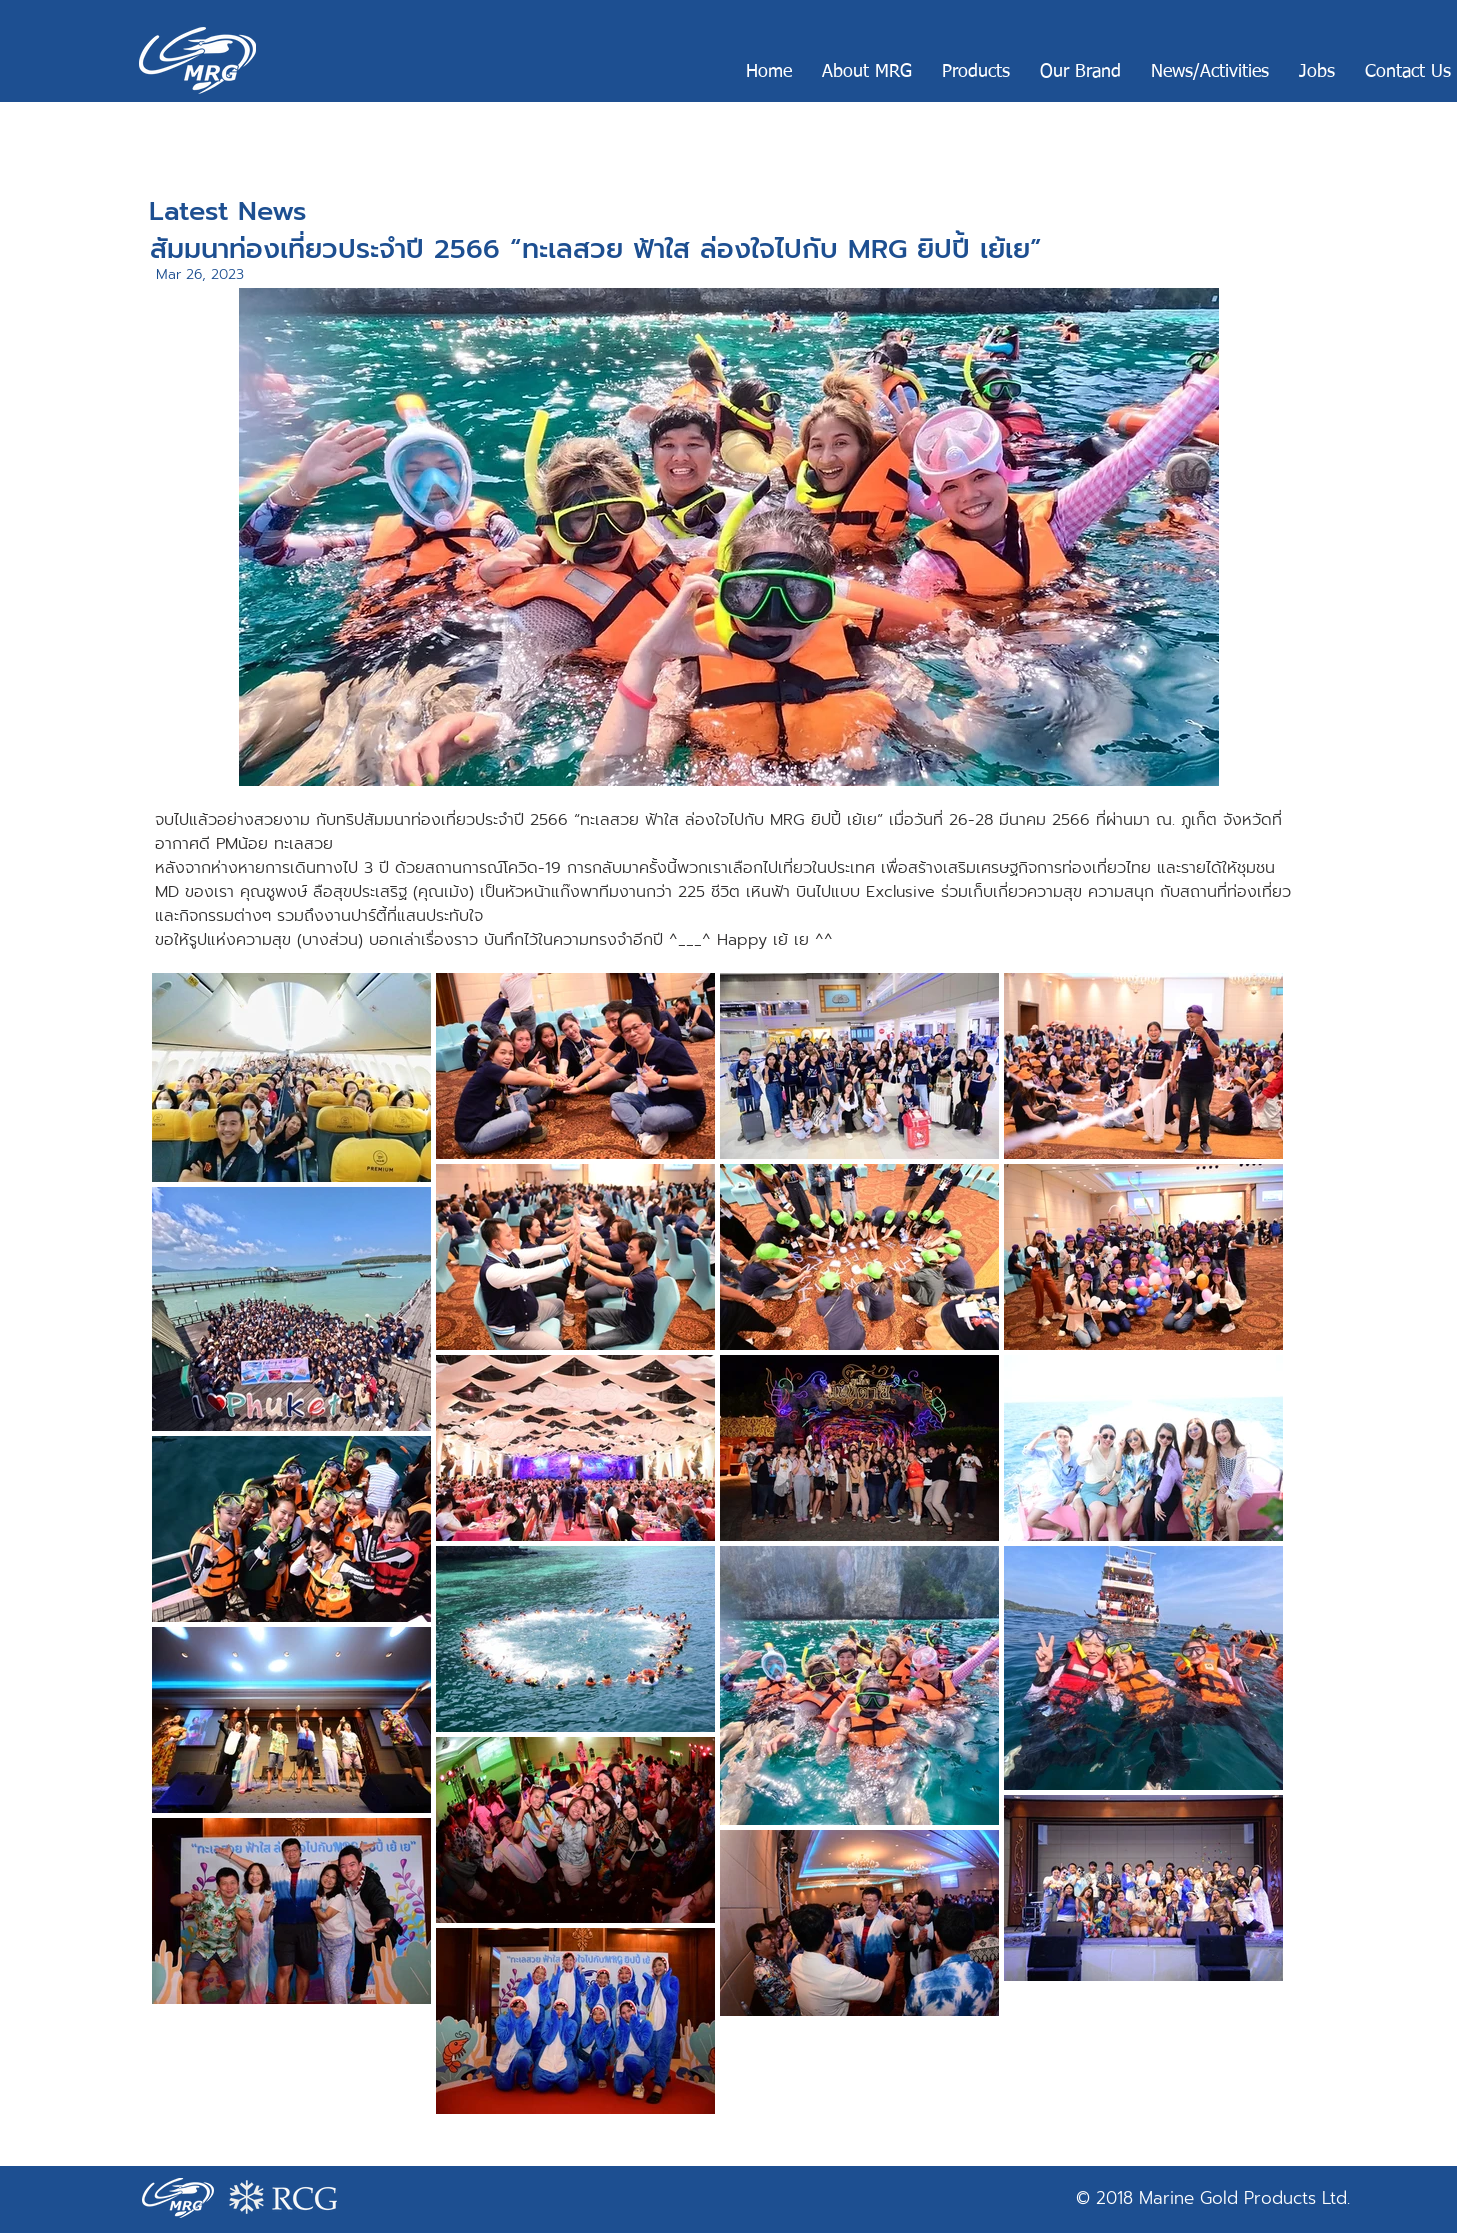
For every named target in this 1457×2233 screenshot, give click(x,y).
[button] (867, 72)
